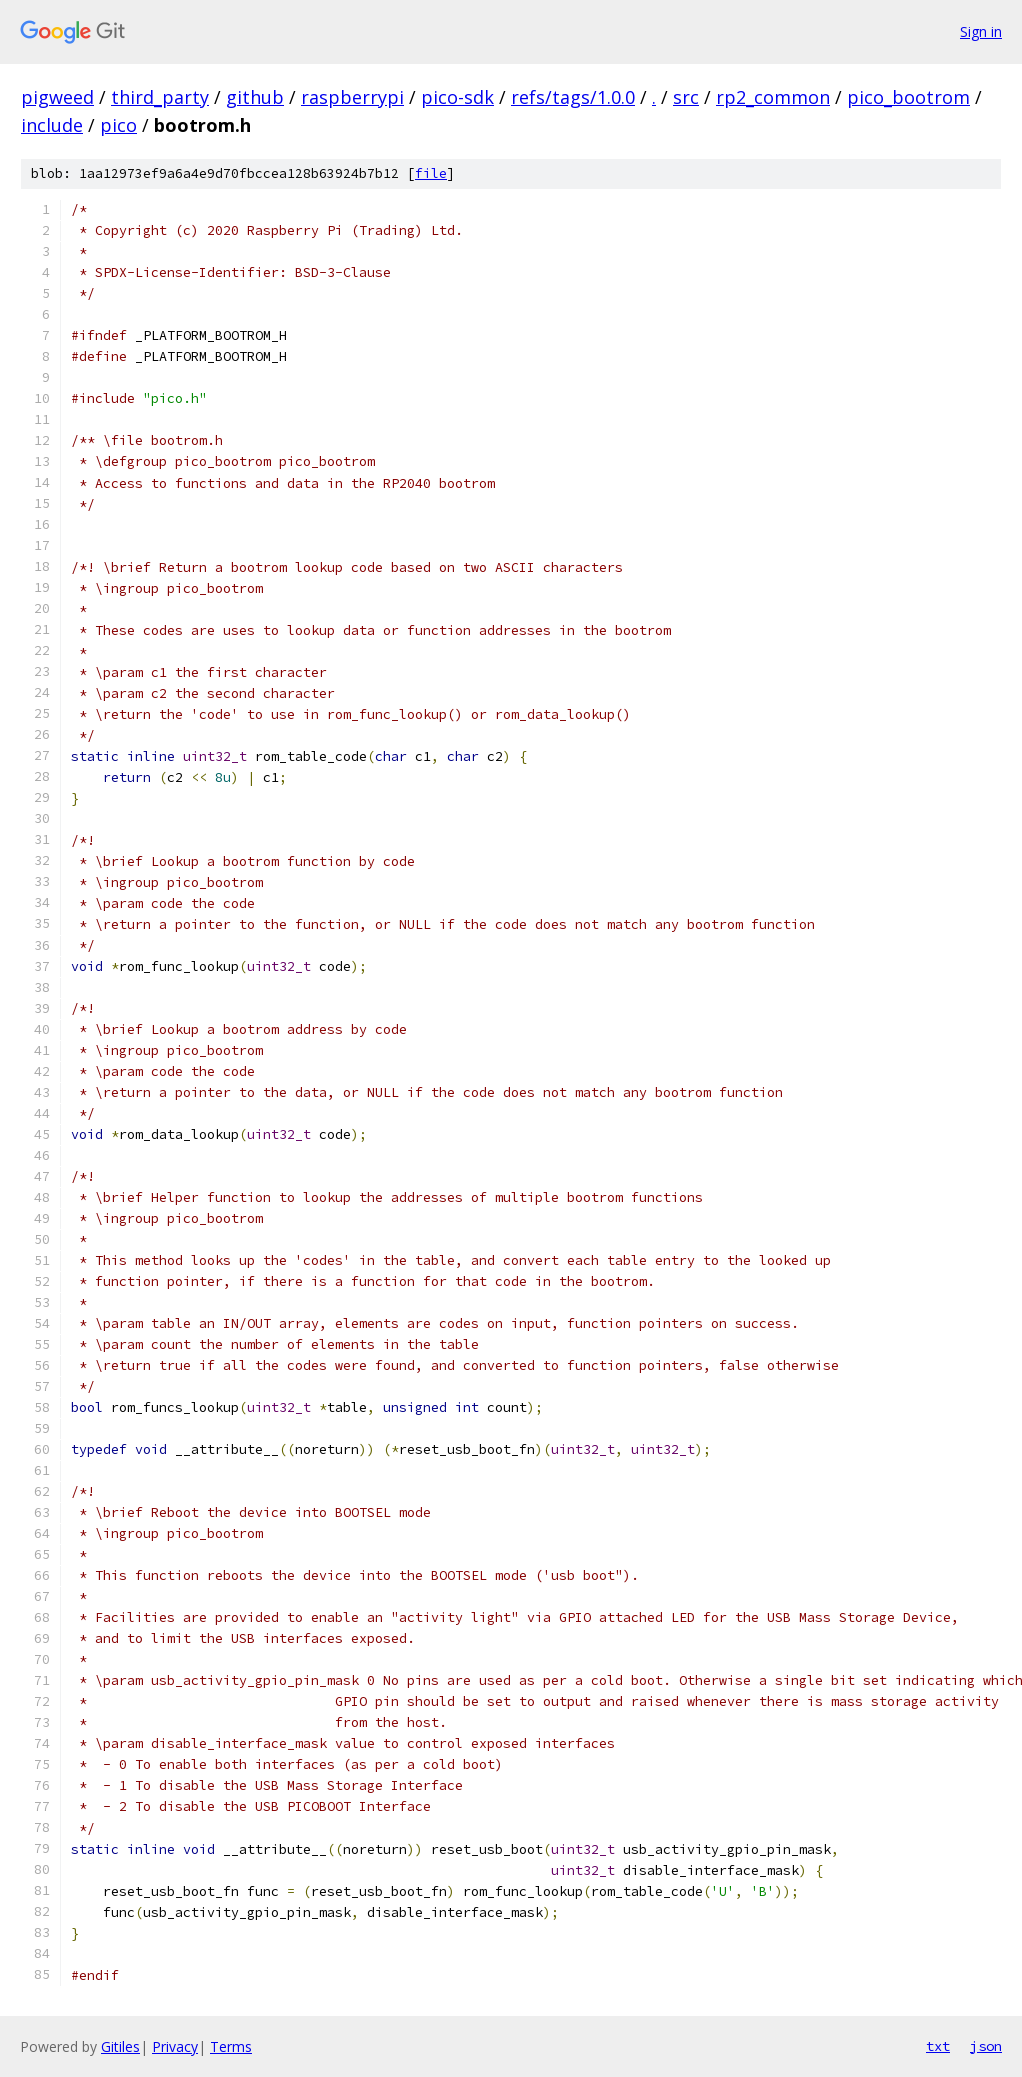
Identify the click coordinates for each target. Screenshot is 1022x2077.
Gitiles (120, 2046)
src (686, 97)
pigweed (57, 97)
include (52, 125)
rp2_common (773, 97)
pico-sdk (457, 97)
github (255, 97)
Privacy (175, 2046)
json (986, 2046)
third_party (160, 97)
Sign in (981, 31)
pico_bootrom (908, 97)
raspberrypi (352, 97)
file (431, 173)
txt (938, 2046)
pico (118, 125)
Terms (231, 2046)
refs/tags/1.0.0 (573, 97)
